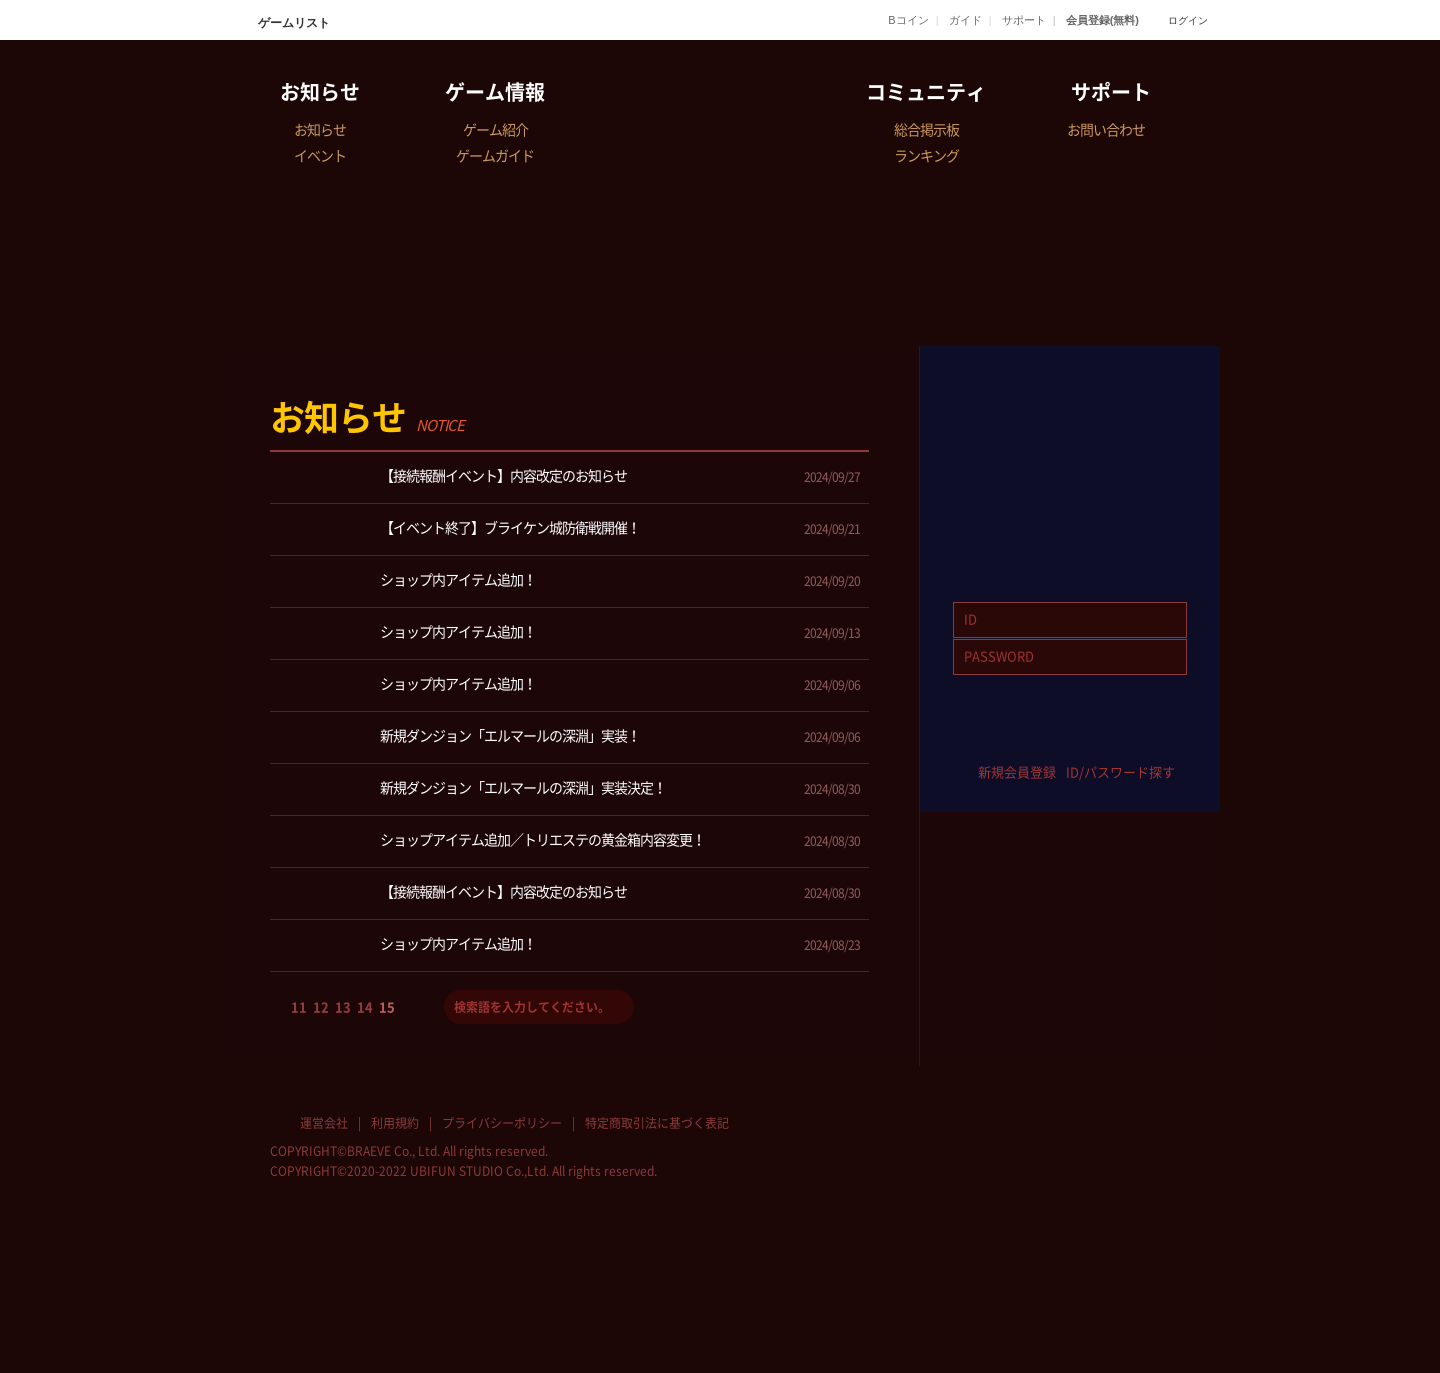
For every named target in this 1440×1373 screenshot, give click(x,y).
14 (365, 1007)
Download (1070, 518)
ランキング (926, 156)
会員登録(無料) (1102, 20)
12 (321, 1007)
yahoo (1099, 740)
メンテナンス (824, 433)
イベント (320, 156)
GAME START (1070, 406)
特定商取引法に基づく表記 (657, 1123)
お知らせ (320, 92)
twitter (1040, 740)
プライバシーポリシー (502, 1123)
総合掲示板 (926, 130)
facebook (981, 740)
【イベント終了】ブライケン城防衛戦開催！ (462, 529)
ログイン (1188, 20)
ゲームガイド (495, 156)
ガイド (965, 20)
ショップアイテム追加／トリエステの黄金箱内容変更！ (495, 841)
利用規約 (395, 1123)
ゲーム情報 (495, 92)
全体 (554, 433)
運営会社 (324, 1123)
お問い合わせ (1106, 130)
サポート (1024, 20)
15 (387, 1007)
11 (299, 1007)
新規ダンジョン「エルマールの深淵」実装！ (462, 737)
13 (343, 1007)
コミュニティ (926, 92)
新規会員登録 (1017, 772)
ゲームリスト (292, 23)
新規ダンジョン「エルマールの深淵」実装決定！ (475, 789)
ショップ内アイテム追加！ (410, 581)
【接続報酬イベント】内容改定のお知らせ (456, 477)
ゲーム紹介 (495, 130)
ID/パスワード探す (1120, 772)
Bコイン (908, 20)
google (1158, 740)
